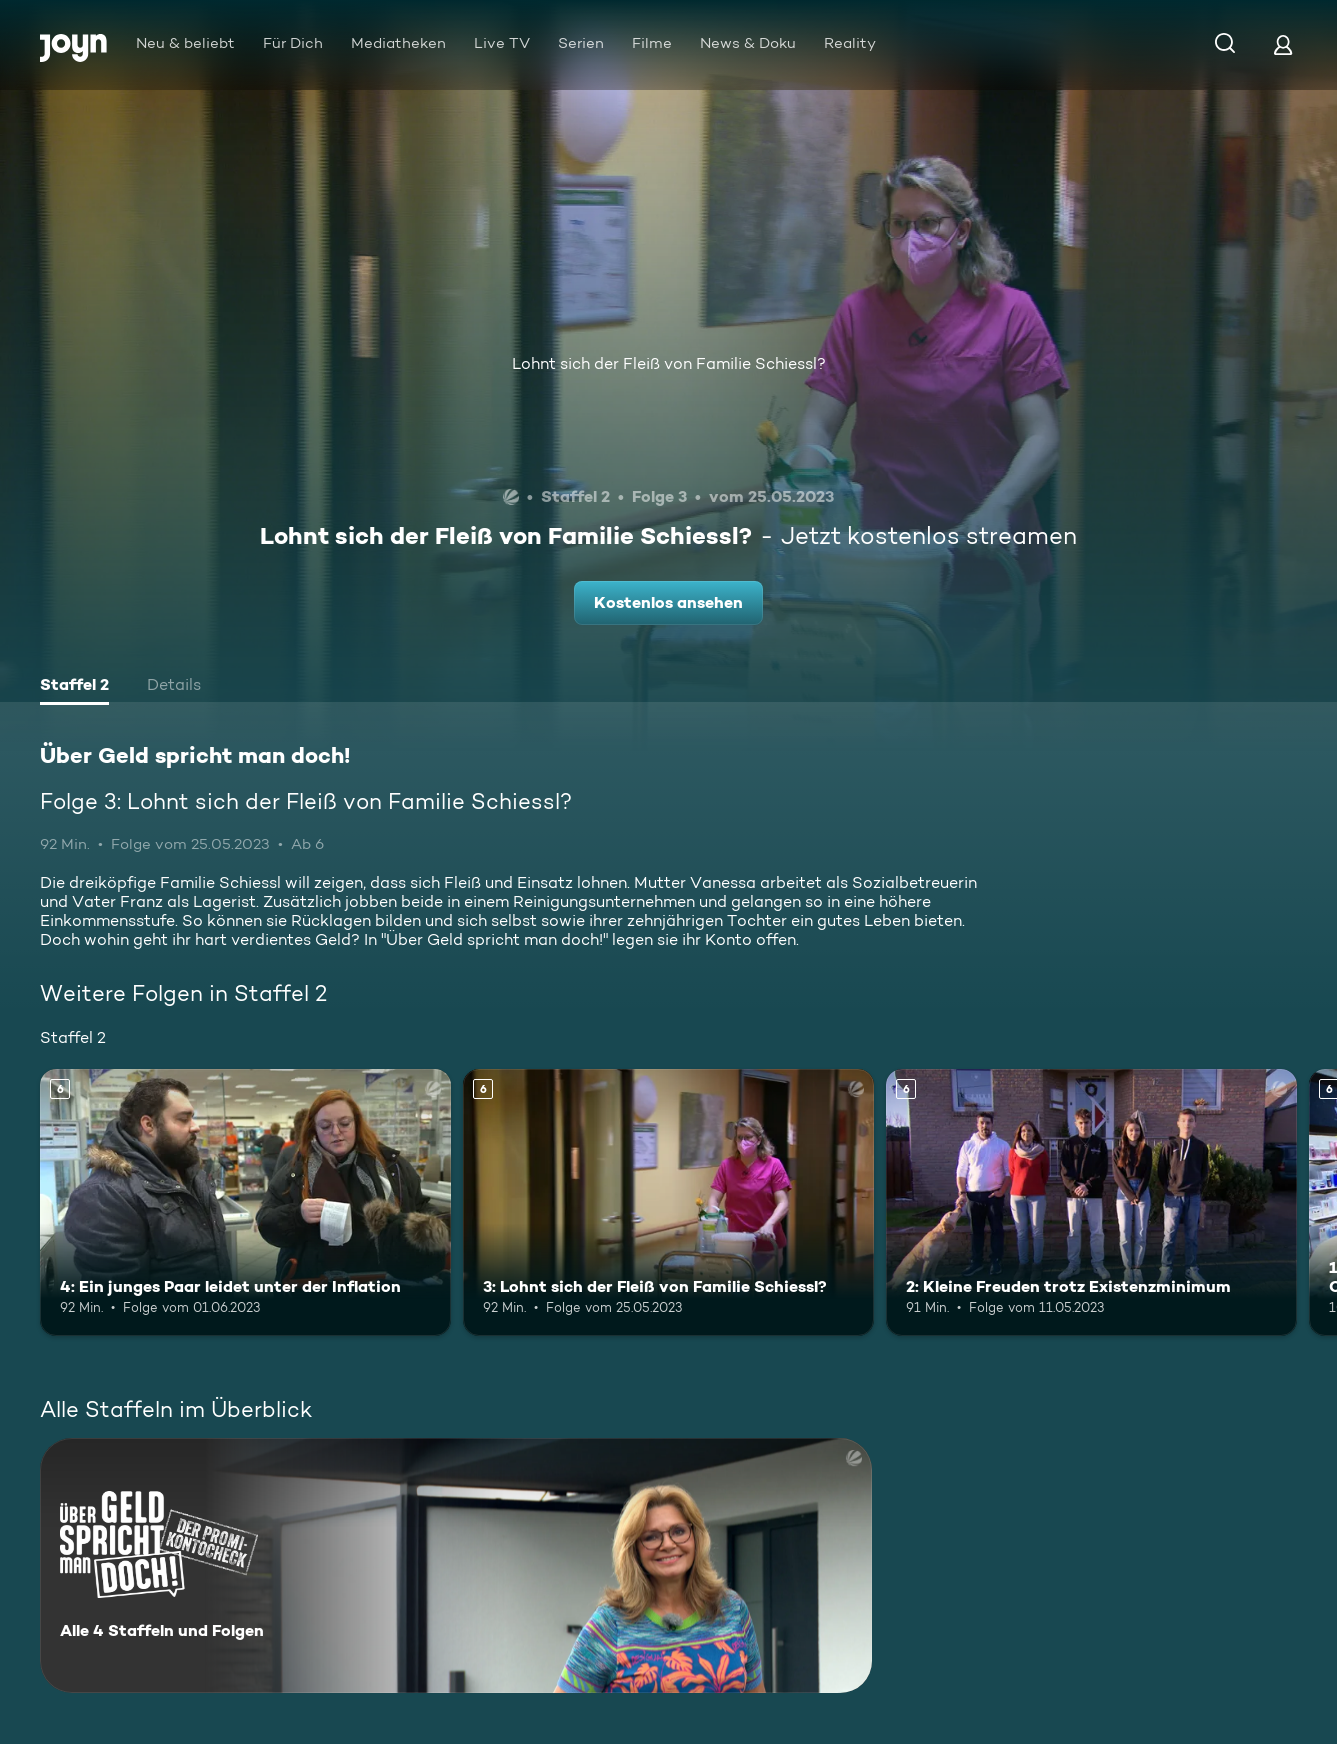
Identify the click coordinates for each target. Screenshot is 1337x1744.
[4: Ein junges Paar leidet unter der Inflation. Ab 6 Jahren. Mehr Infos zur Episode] (245, 1202)
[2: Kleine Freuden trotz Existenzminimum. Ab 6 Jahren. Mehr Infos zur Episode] (1091, 1202)
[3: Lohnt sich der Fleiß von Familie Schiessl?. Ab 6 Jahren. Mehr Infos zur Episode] (668, 1202)
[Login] (1283, 44)
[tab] (74, 687)
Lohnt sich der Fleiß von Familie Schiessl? (669, 363)
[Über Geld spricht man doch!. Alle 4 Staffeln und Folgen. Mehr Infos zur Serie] (456, 1565)
